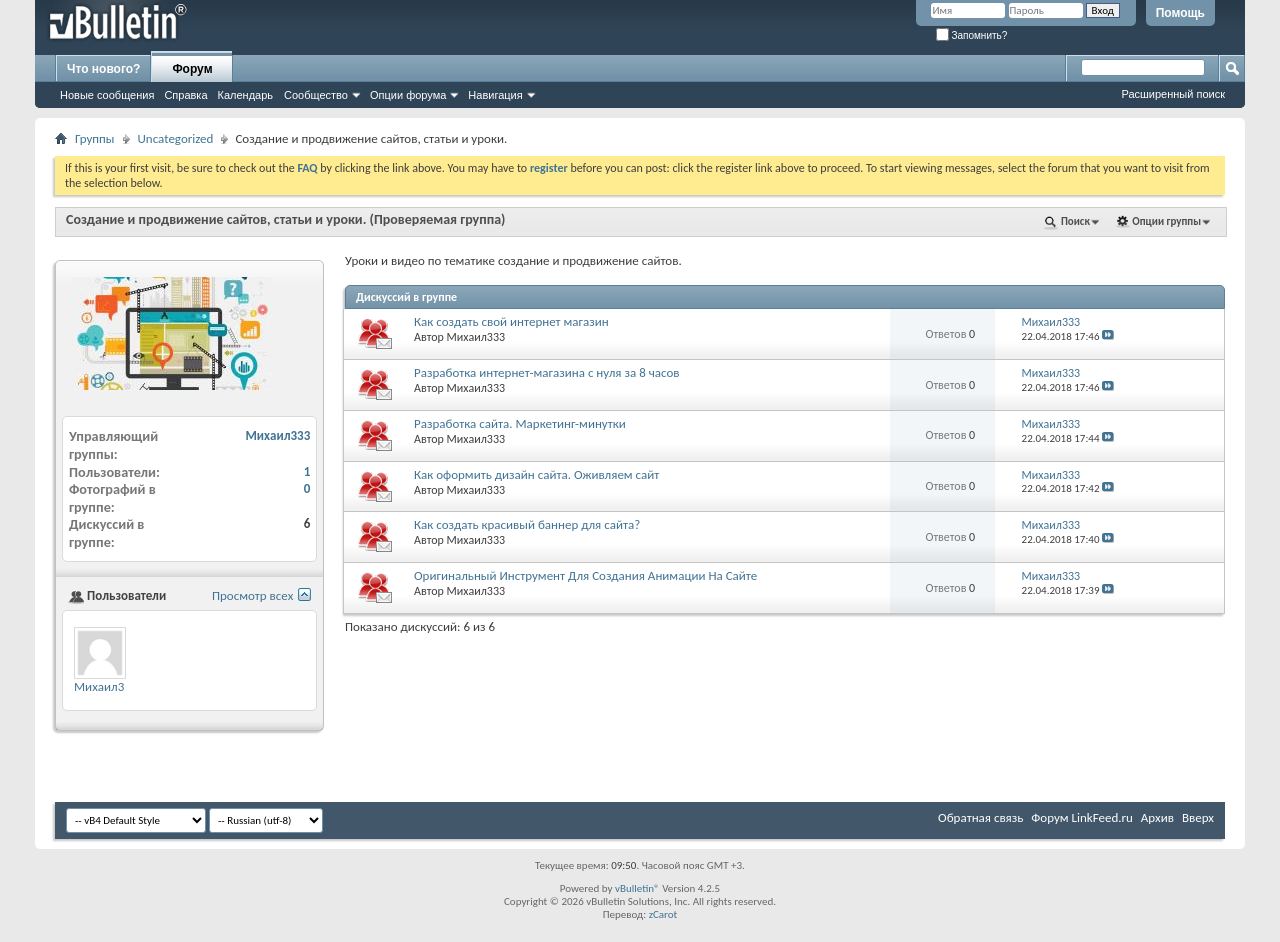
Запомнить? (972, 35)
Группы (95, 138)
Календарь (246, 95)
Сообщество (316, 95)
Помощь (1180, 13)
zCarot (663, 914)
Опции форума (408, 95)
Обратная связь (980, 817)
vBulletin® (637, 888)
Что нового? (103, 69)
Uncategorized (176, 138)
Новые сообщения (107, 95)
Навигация (495, 95)
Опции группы (1166, 221)
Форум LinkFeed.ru (1082, 817)
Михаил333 (476, 337)
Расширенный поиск (1173, 94)
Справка (185, 95)
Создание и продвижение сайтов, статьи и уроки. (216, 219)
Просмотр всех (252, 595)
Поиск (1075, 221)
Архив (1157, 817)
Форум (192, 69)
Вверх (1198, 817)
